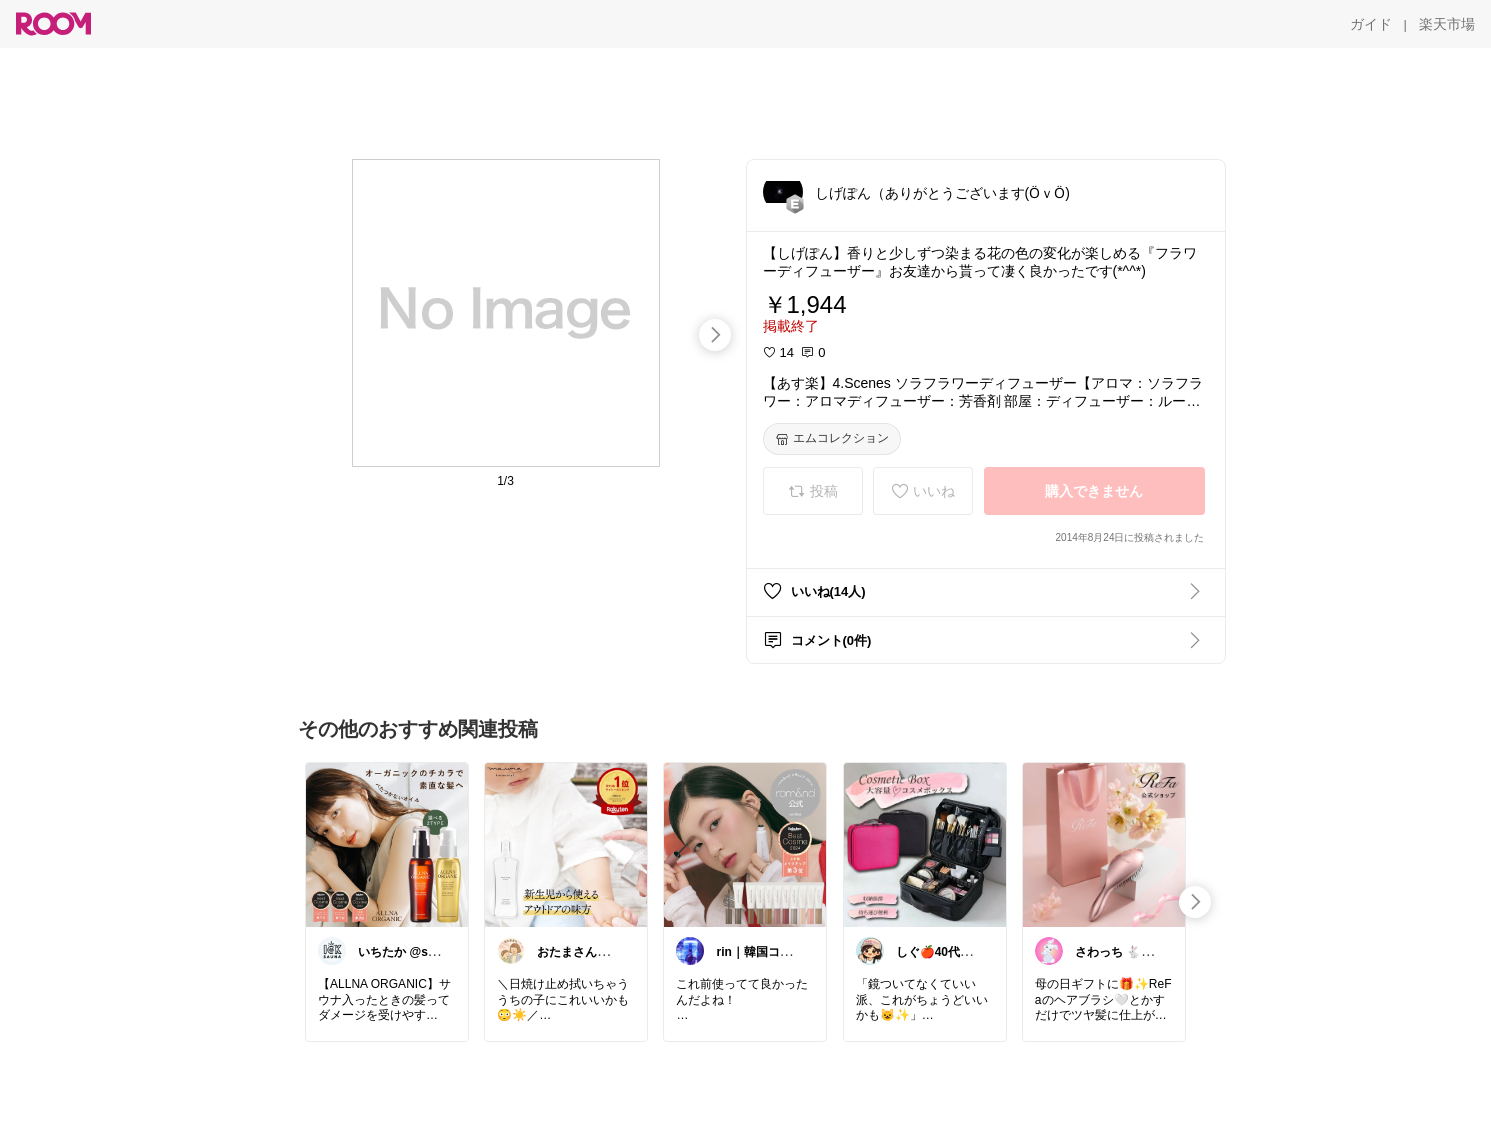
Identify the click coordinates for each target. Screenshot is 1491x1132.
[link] (387, 844)
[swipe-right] (715, 335)
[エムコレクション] (832, 439)
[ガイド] (1371, 24)
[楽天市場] (1447, 24)
